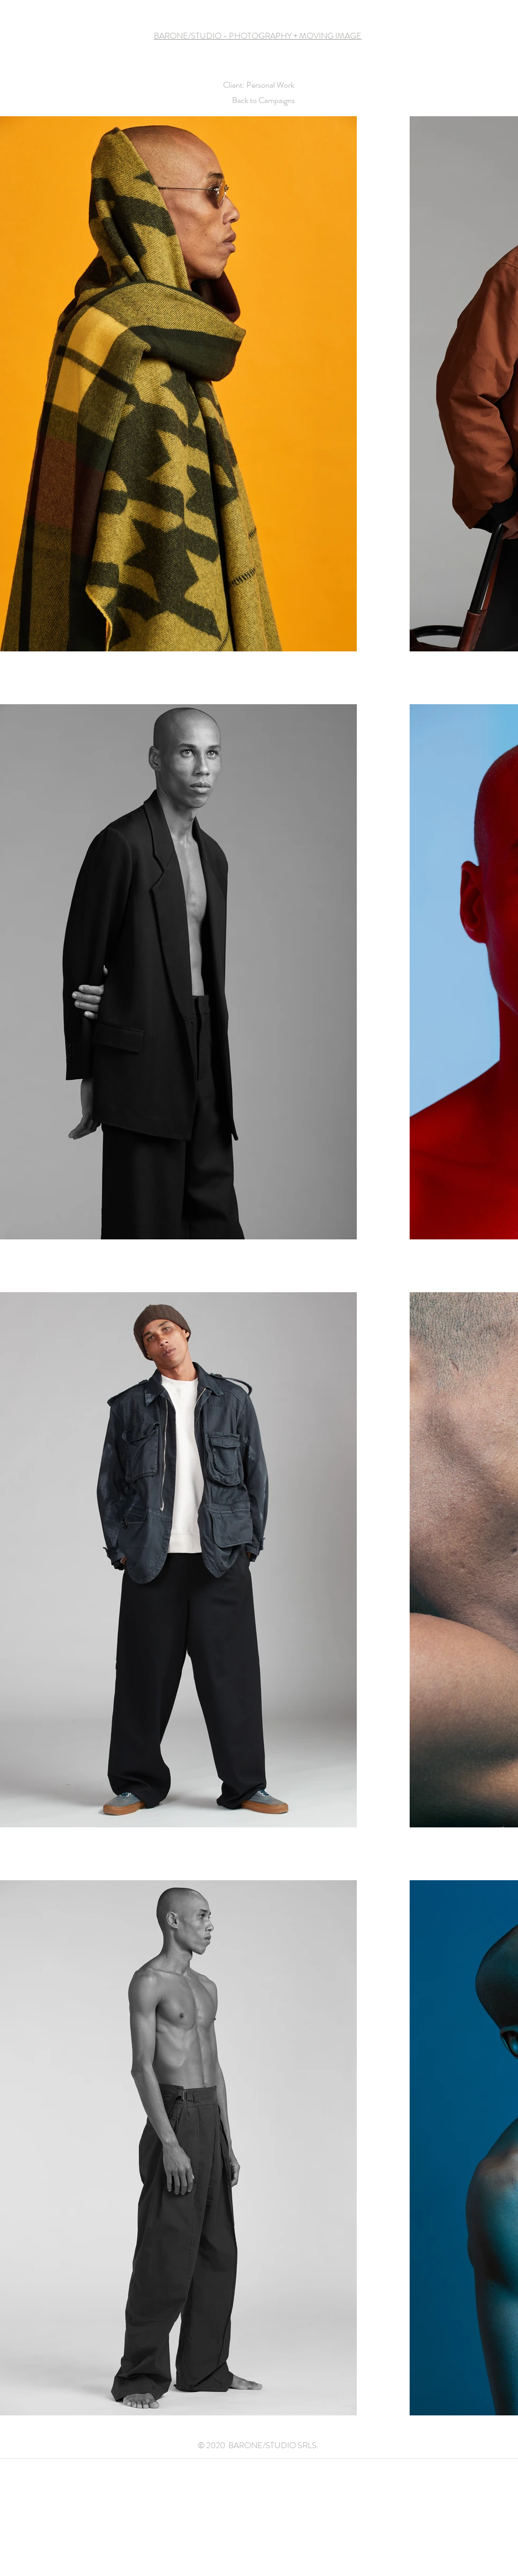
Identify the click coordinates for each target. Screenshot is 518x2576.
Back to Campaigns (263, 100)
